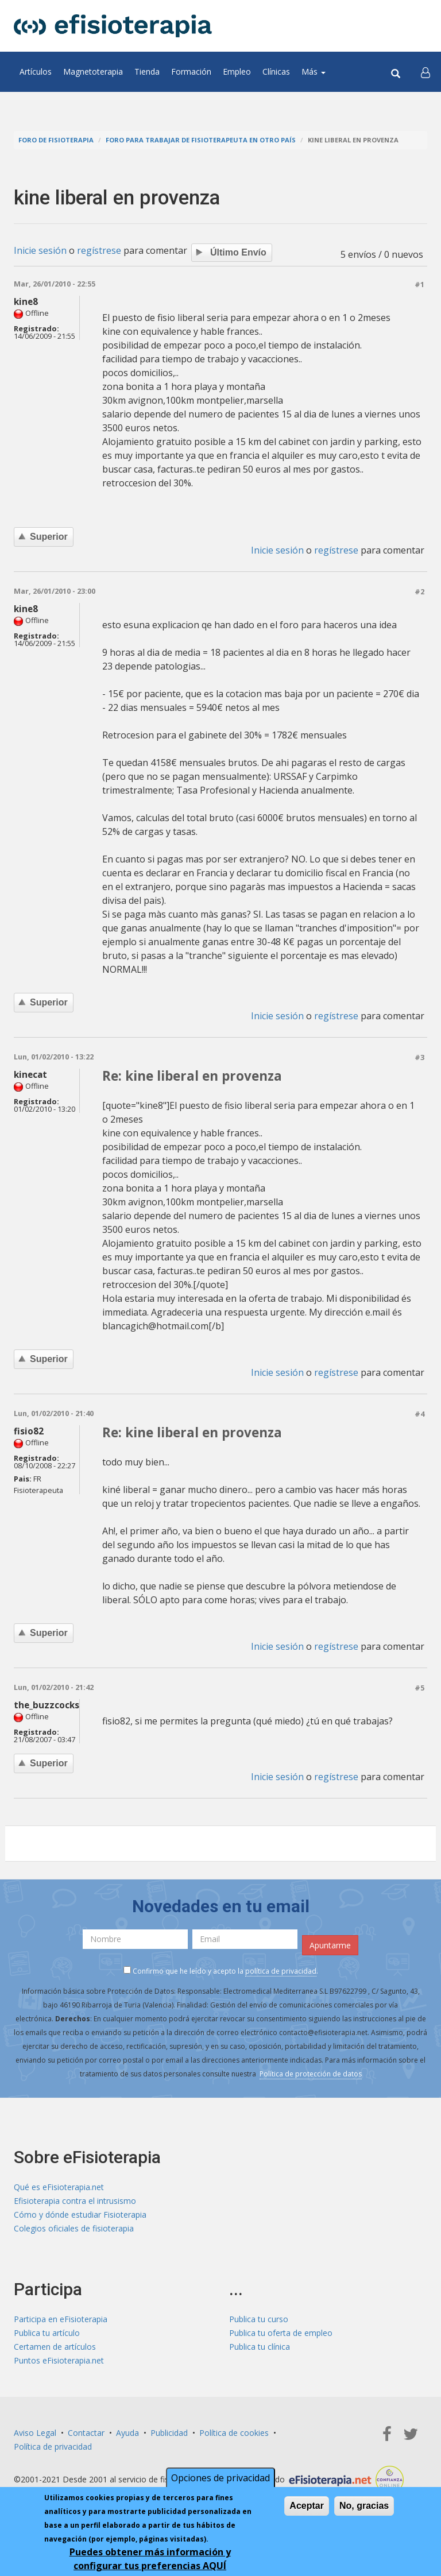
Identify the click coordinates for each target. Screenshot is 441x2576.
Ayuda (127, 2432)
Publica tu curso (258, 2319)
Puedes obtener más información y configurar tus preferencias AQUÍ (150, 2560)
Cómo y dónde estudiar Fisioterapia (80, 2214)
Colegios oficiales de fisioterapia (74, 2228)
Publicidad (169, 2432)
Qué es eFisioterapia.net (59, 2187)
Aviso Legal (35, 2432)
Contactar (86, 2432)
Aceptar (306, 2507)
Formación (191, 71)
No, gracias (364, 2507)
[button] (425, 72)
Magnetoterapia (93, 71)
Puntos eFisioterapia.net (59, 2360)
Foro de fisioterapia (56, 140)
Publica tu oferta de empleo (280, 2332)
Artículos (36, 71)
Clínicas (276, 71)
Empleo (237, 71)
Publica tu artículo (47, 2332)
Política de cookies (234, 2432)
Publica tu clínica (259, 2346)
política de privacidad (280, 1971)
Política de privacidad (53, 2446)
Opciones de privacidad (220, 2479)
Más (313, 71)
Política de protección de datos (311, 2074)
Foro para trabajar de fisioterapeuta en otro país (201, 140)
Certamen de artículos (55, 2346)
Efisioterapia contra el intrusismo (75, 2200)
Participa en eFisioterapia (60, 2319)
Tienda (147, 71)
